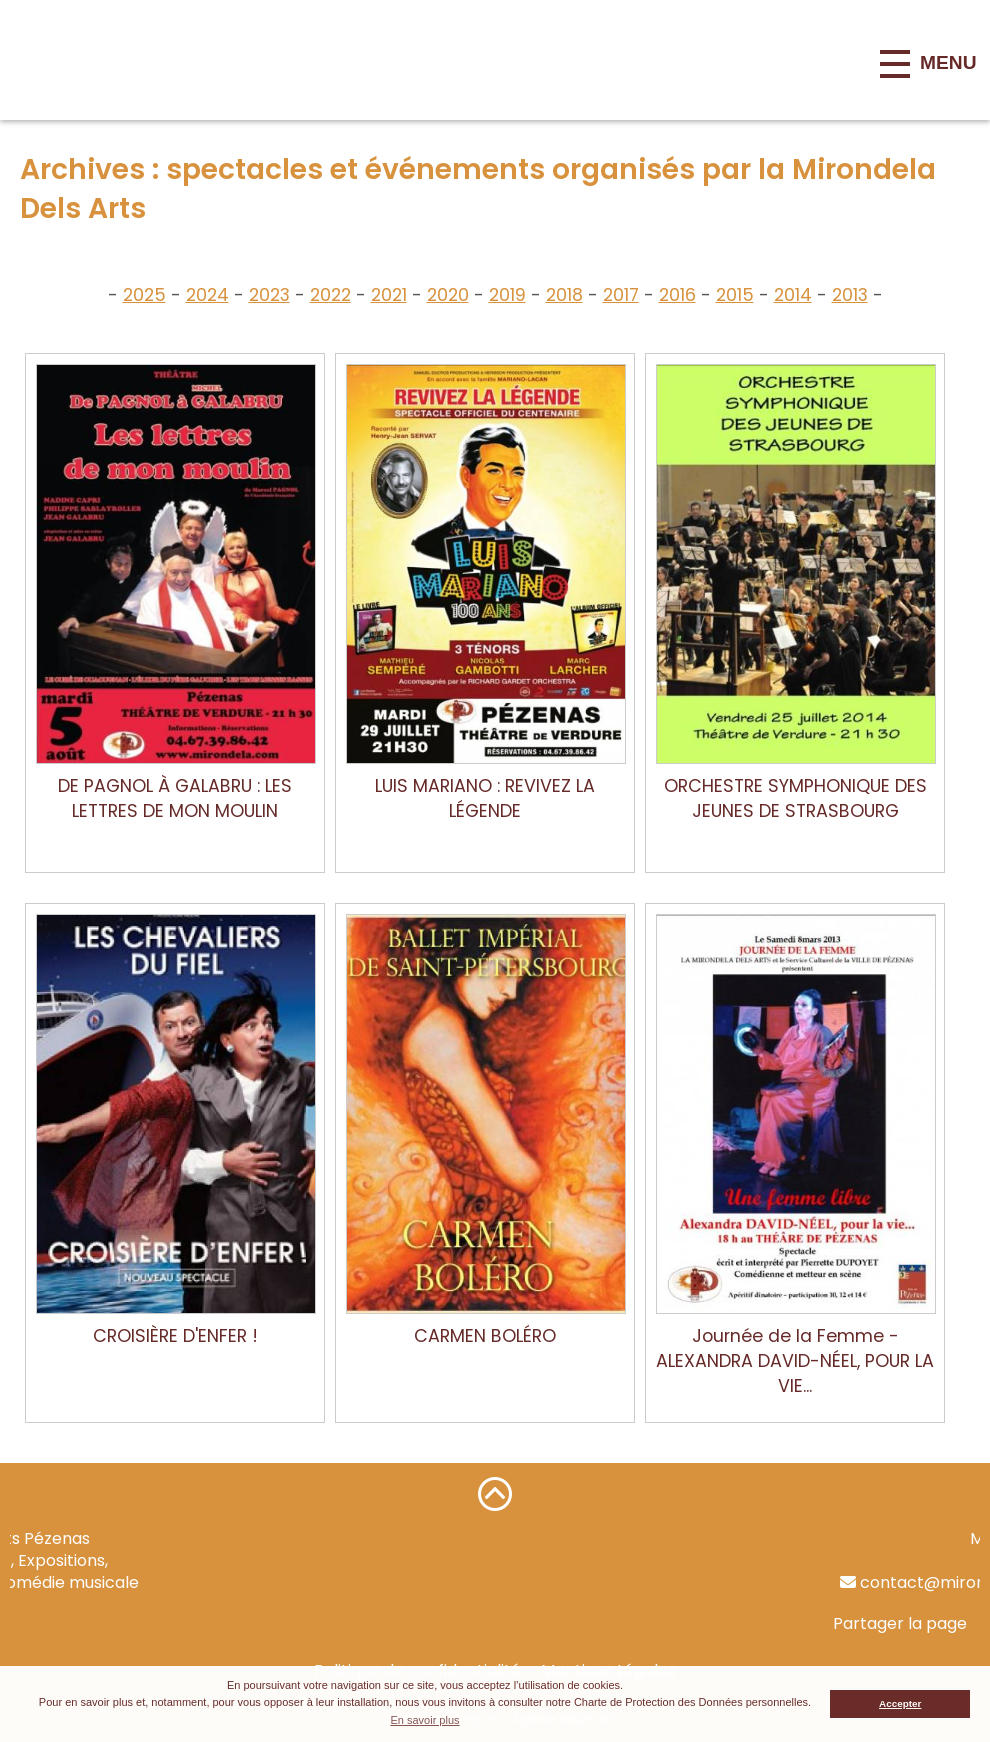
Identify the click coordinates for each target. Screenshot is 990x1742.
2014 (793, 295)
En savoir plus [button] (424, 1720)
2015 (735, 295)
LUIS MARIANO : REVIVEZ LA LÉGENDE (485, 798)
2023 (269, 295)
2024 (207, 295)
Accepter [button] (900, 1703)
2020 (448, 295)
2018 (564, 295)
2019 (507, 295)
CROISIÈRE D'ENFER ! (175, 1336)
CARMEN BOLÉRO (485, 1336)
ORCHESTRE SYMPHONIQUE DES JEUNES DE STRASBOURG (795, 798)
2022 (330, 295)
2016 (677, 295)
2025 (144, 295)
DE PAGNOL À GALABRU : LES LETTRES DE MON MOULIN (175, 798)
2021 (389, 295)
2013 (850, 295)
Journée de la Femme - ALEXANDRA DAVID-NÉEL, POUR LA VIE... (795, 1361)
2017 (621, 295)
